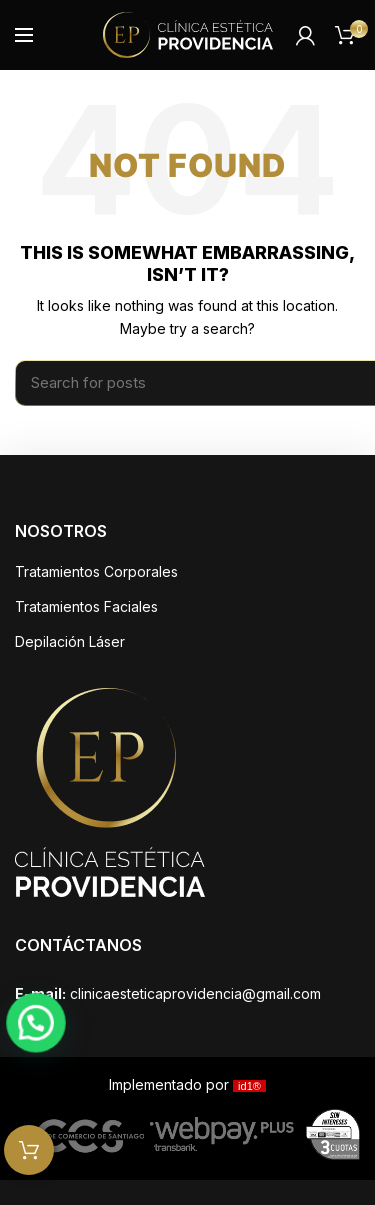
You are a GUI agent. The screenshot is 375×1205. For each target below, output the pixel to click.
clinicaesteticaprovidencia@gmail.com (195, 993)
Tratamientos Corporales (96, 571)
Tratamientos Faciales (86, 606)
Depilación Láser (70, 641)
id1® (249, 1086)
